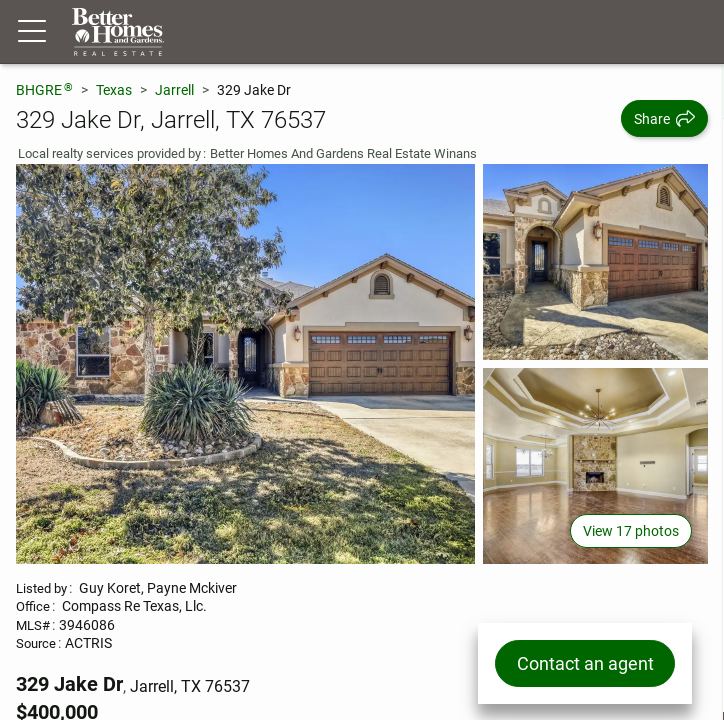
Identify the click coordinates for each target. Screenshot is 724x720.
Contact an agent (585, 663)
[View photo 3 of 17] (595, 466)
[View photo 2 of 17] (595, 262)
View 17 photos (631, 531)
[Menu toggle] (32, 32)
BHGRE (44, 89)
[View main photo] (245, 364)
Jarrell (174, 90)
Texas (114, 90)
